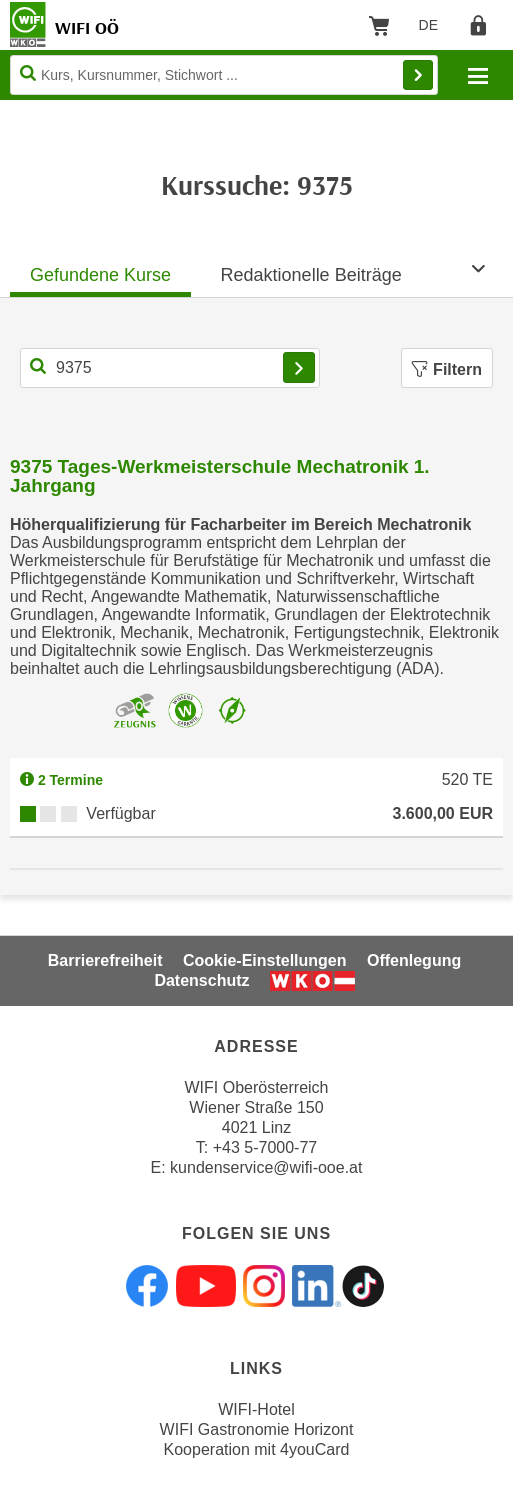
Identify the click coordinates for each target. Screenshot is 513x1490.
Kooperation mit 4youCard (257, 1449)
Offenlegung (414, 960)
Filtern (447, 369)
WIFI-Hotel (256, 1409)
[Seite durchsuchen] (224, 75)
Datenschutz (201, 980)
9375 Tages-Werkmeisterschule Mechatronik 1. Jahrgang (220, 476)
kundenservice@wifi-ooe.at (266, 1167)
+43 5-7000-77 (265, 1147)
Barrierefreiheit (105, 960)
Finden (418, 75)
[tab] (100, 269)
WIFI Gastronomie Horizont (257, 1429)
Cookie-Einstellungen (265, 960)
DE (435, 29)
